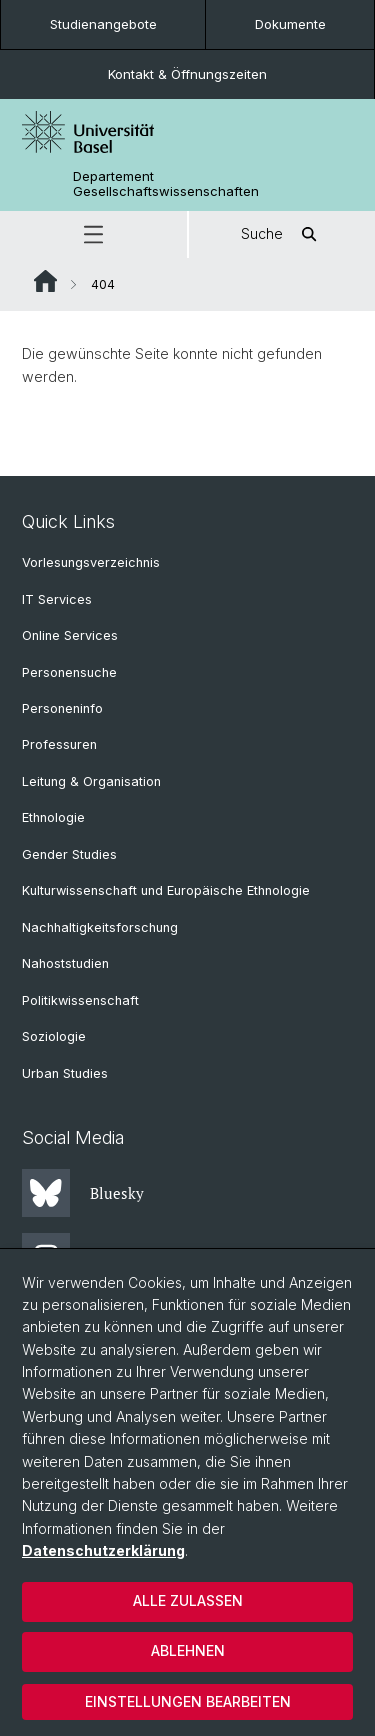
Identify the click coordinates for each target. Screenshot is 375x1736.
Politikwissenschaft (80, 1000)
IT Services (57, 599)
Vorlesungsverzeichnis (91, 562)
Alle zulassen (188, 1600)
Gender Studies (69, 854)
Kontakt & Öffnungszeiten (187, 74)
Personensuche (69, 672)
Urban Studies (65, 1073)
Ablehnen (188, 1650)
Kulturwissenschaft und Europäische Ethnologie (166, 890)
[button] (93, 234)
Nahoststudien (65, 963)
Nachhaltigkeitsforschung (100, 927)
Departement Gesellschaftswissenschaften (166, 184)
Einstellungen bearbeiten (188, 1701)
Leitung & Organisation (91, 781)
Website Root (45, 281)
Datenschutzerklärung (103, 1550)
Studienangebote (103, 24)
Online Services (70, 635)
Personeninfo (62, 708)
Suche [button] (282, 234)
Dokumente (290, 24)
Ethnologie (53, 817)
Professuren (59, 744)
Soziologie (54, 1036)
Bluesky (83, 1193)
